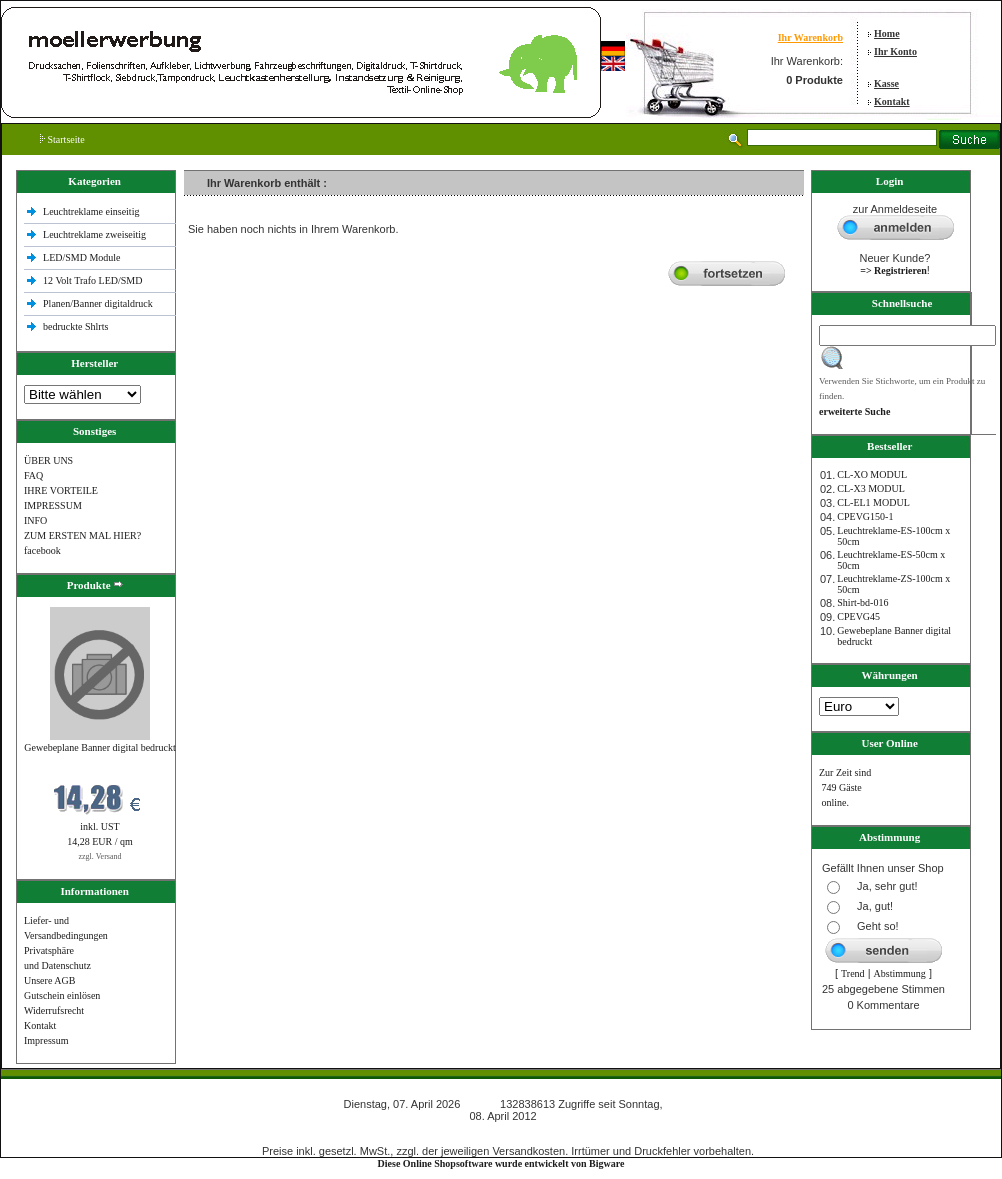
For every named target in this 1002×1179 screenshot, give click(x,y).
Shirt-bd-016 (862, 602)
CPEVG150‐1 (865, 516)
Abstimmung (900, 973)
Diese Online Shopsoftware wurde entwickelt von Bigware (501, 1163)
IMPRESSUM (53, 505)
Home (887, 33)
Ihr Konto (895, 51)
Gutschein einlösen (62, 995)
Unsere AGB (49, 980)
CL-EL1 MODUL (873, 502)
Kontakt (892, 101)
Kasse (886, 83)
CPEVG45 (858, 616)
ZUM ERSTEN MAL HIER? (82, 535)
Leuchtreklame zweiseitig (96, 234)
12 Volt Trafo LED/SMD (92, 280)
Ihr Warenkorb (810, 37)
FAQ (33, 475)
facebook (42, 550)
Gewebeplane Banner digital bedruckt (99, 747)
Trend (853, 973)
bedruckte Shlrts (75, 326)
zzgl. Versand (100, 856)
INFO (35, 520)
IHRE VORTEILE (61, 490)
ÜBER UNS (48, 460)
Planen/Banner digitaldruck (98, 303)
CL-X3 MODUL (871, 488)
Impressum (46, 1040)
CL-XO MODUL (872, 474)
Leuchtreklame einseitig (92, 211)
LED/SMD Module (82, 257)
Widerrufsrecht (54, 1010)
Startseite (62, 139)
